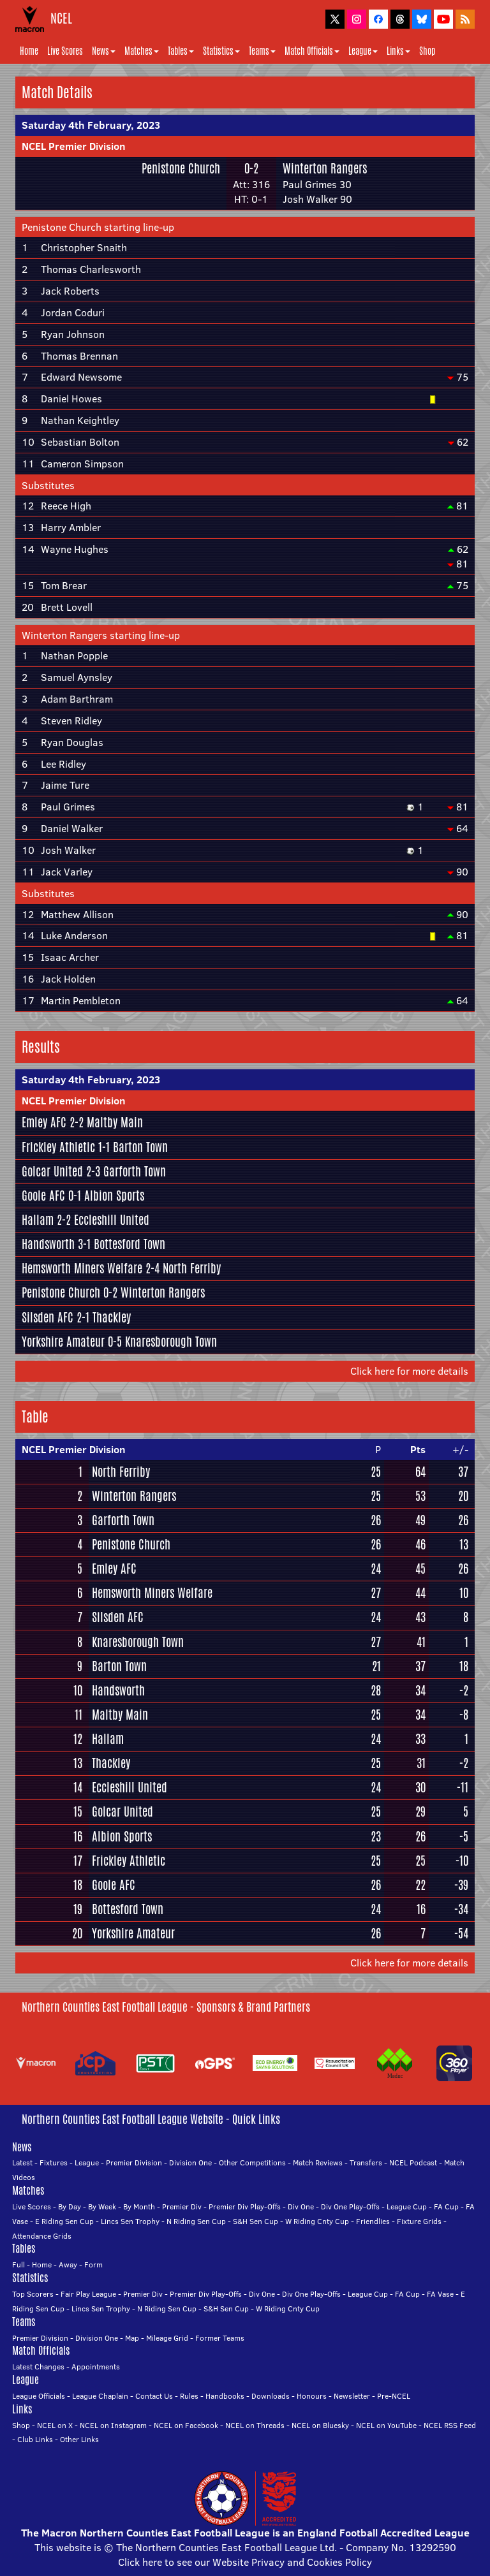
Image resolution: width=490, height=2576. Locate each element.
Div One (301, 2206)
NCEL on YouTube (386, 2425)
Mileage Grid (167, 2337)
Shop (427, 51)
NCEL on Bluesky (320, 2425)
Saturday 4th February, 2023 (91, 125)
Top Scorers (33, 2293)
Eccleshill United (111, 1220)
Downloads (270, 2395)
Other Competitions (252, 2162)
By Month (139, 2206)
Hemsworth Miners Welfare (82, 1268)
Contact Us (154, 2395)
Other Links (79, 2439)
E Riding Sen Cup (64, 2221)
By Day (69, 2206)
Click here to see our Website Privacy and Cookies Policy (245, 2562)
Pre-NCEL (393, 2395)
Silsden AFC (47, 1317)
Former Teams (219, 2337)
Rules (189, 2395)
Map (132, 2337)
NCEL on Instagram (113, 2425)
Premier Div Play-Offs (245, 2206)
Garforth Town (134, 1171)
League (363, 51)
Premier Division (134, 2162)
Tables (181, 51)
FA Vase (440, 2293)
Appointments (95, 2366)
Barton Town (140, 1147)
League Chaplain (100, 2395)
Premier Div (182, 2206)
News (103, 51)
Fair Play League (88, 2293)
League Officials (38, 2395)
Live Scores (65, 51)
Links (398, 51)
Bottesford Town (129, 1244)
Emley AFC (44, 1122)
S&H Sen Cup (255, 2221)
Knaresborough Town (171, 1341)
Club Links (35, 2439)
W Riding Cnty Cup (317, 2221)
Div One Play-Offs (350, 2206)
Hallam (38, 1220)
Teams (262, 51)
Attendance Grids (41, 2235)
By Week (102, 2206)
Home (29, 51)
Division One (190, 2162)
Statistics (221, 51)
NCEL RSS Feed (450, 2425)
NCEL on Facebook (186, 2425)
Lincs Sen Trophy (130, 2221)
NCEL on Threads (255, 2425)
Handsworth (48, 1244)
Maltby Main (115, 1122)
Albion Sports (114, 1195)
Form (93, 2264)
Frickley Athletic (58, 1147)
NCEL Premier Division (74, 146)
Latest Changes (38, 2366)
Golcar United (52, 1171)
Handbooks (224, 2395)
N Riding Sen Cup (196, 2221)
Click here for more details (409, 1371)
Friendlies (373, 2221)
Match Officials (312, 51)
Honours (312, 2395)
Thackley (112, 1317)
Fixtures (54, 2162)
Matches (141, 51)
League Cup (407, 2206)
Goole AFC (43, 1195)
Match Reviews (318, 2162)
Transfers (366, 2162)
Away (68, 2264)
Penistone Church (181, 168)
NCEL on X (55, 2425)
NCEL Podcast (413, 2162)
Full (18, 2264)
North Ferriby (192, 1268)
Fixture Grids (419, 2221)
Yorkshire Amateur (63, 1341)
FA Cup (446, 2206)
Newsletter (352, 2395)
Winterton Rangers (325, 168)
